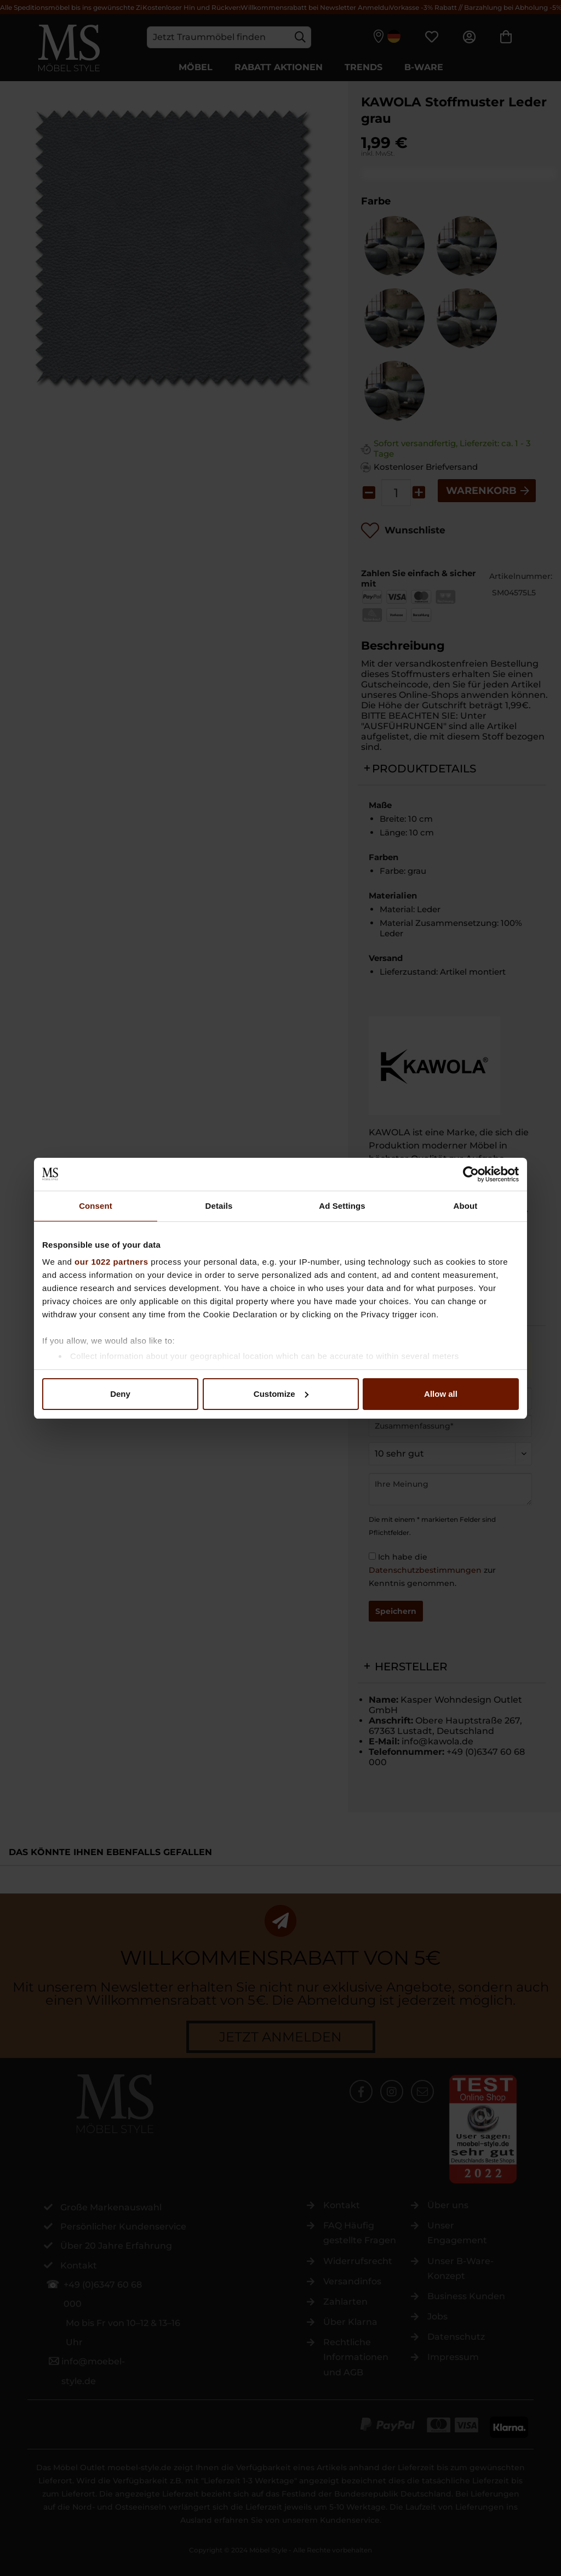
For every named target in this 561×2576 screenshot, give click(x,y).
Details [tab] (219, 1205)
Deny (120, 1393)
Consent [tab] (95, 1205)
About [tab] (466, 1205)
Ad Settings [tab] (342, 1205)
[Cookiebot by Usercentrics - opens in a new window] (471, 1174)
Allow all (440, 1393)
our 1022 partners (111, 1261)
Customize (281, 1393)
